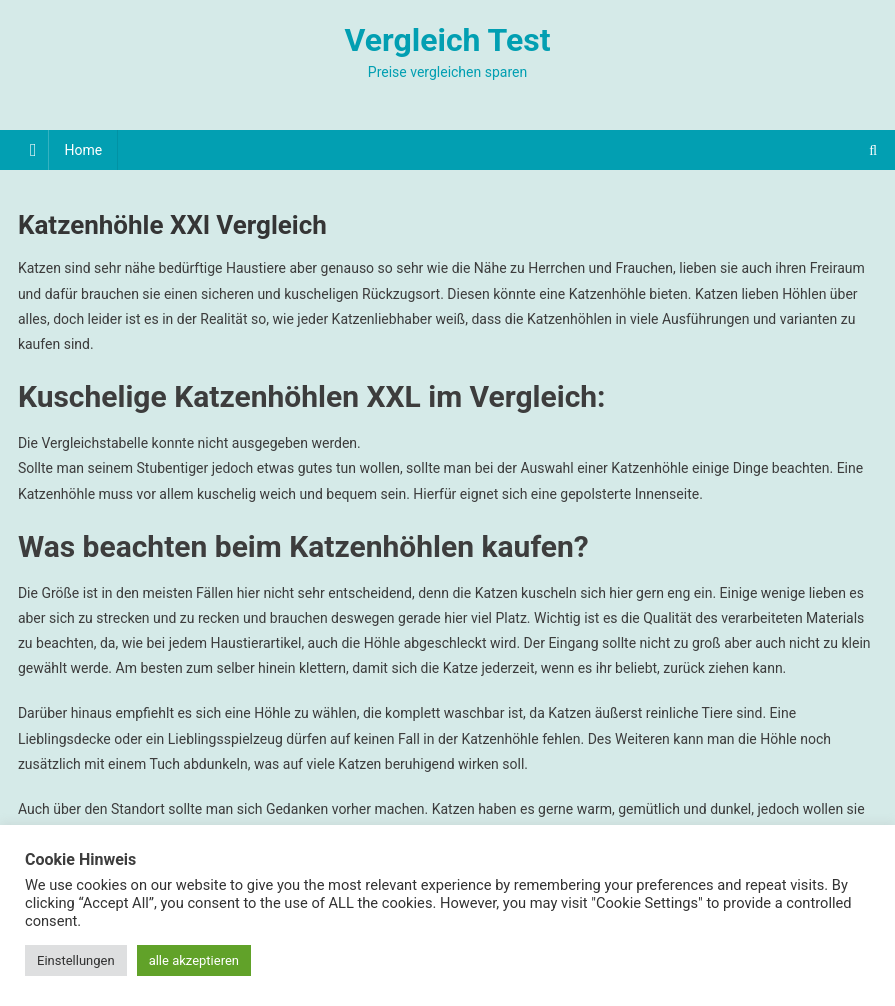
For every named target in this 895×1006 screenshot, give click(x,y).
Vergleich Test (447, 40)
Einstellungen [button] (76, 960)
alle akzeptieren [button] (194, 960)
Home (83, 150)
